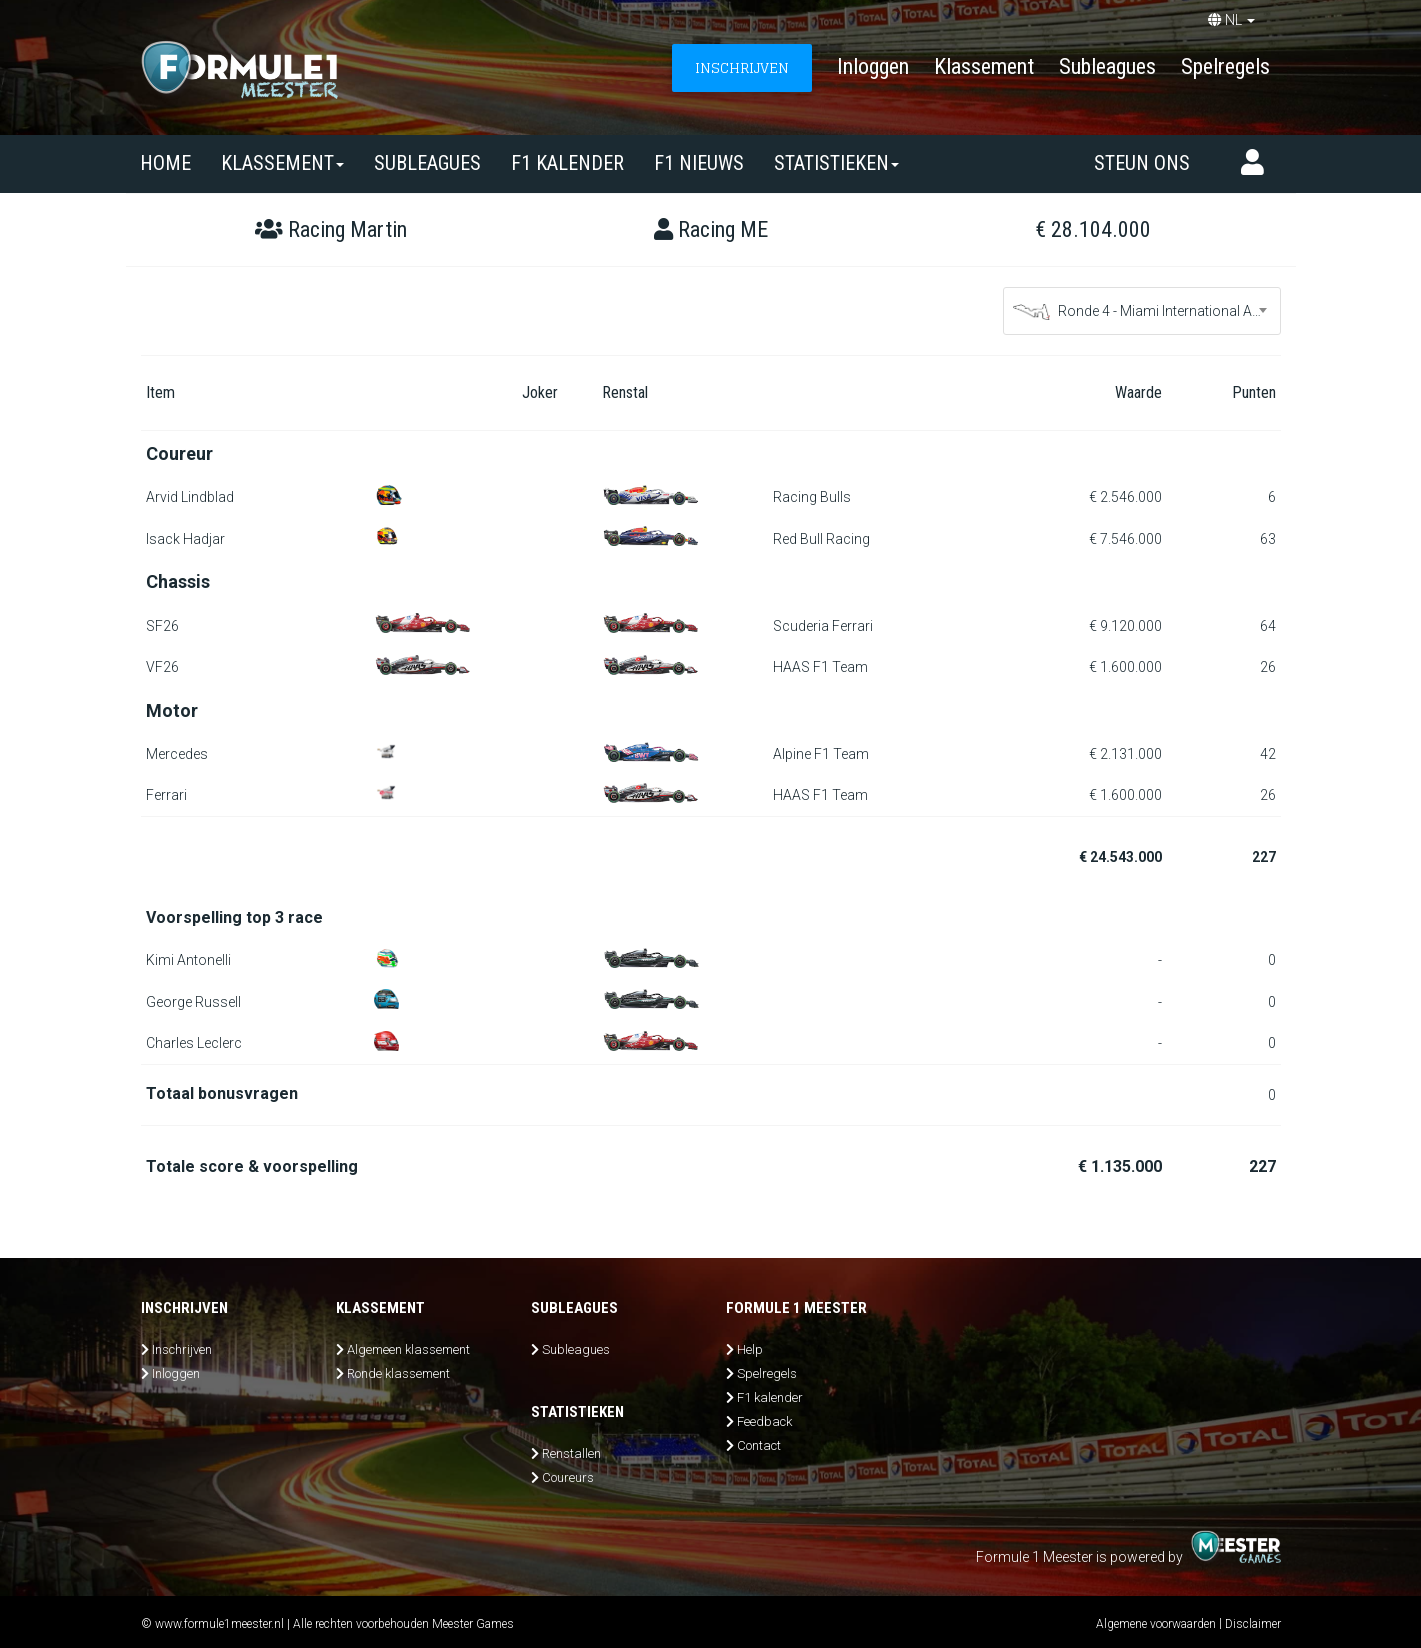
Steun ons (1142, 163)
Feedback (764, 1421)
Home (165, 163)
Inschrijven (182, 1349)
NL (1231, 20)
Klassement (984, 66)
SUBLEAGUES (427, 163)
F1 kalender (567, 163)
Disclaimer (1253, 1624)
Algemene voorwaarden (1156, 1624)
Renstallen (571, 1453)
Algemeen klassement (408, 1349)
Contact (759, 1445)
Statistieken (836, 163)
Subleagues (1107, 66)
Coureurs (568, 1477)
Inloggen (873, 66)
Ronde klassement (398, 1373)
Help (750, 1349)
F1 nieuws (699, 163)
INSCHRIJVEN (742, 67)
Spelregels (1225, 66)
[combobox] (1142, 311)
